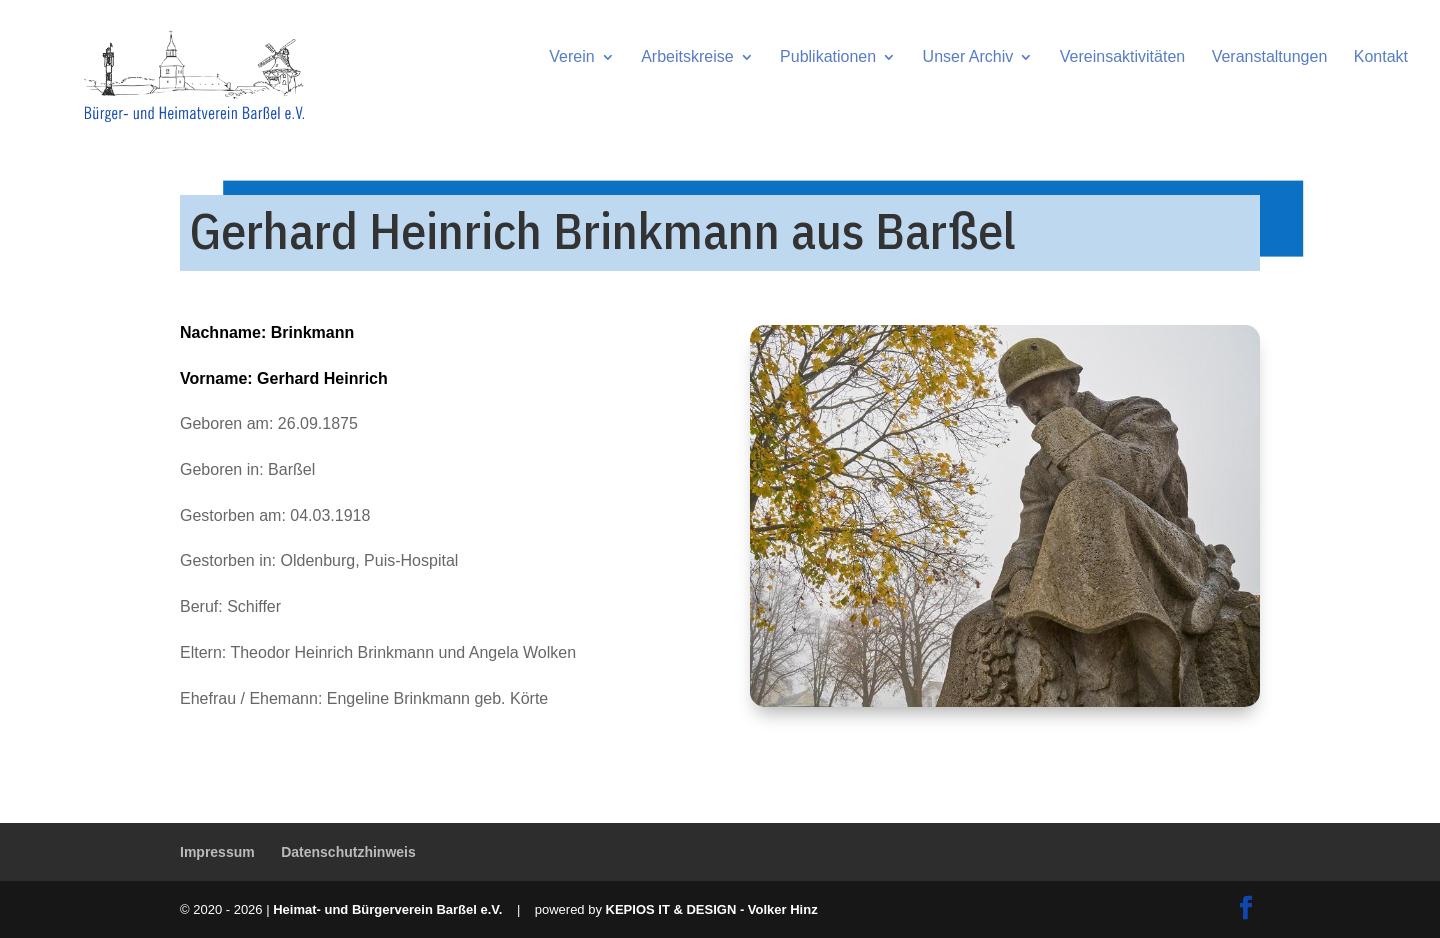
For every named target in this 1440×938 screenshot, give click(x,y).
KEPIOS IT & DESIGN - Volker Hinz (712, 909)
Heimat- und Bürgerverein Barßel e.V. (387, 909)
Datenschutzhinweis (348, 852)
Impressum (217, 852)
